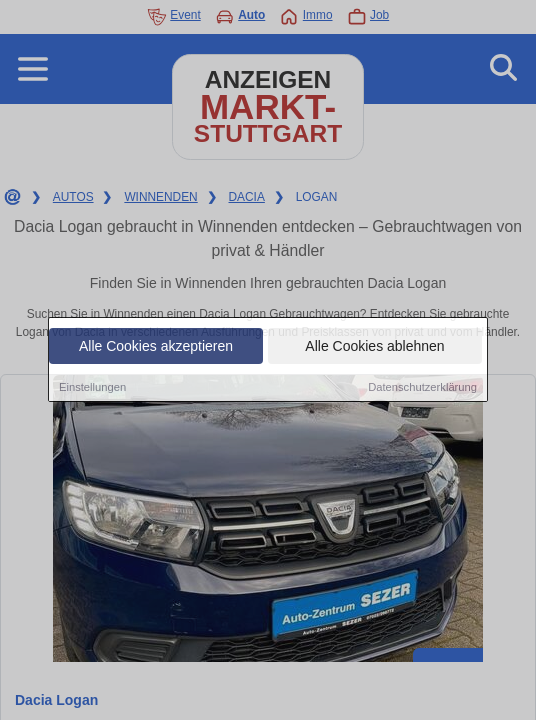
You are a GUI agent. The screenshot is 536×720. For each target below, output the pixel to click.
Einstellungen (92, 388)
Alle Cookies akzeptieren (156, 347)
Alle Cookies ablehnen (374, 347)
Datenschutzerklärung (422, 388)
